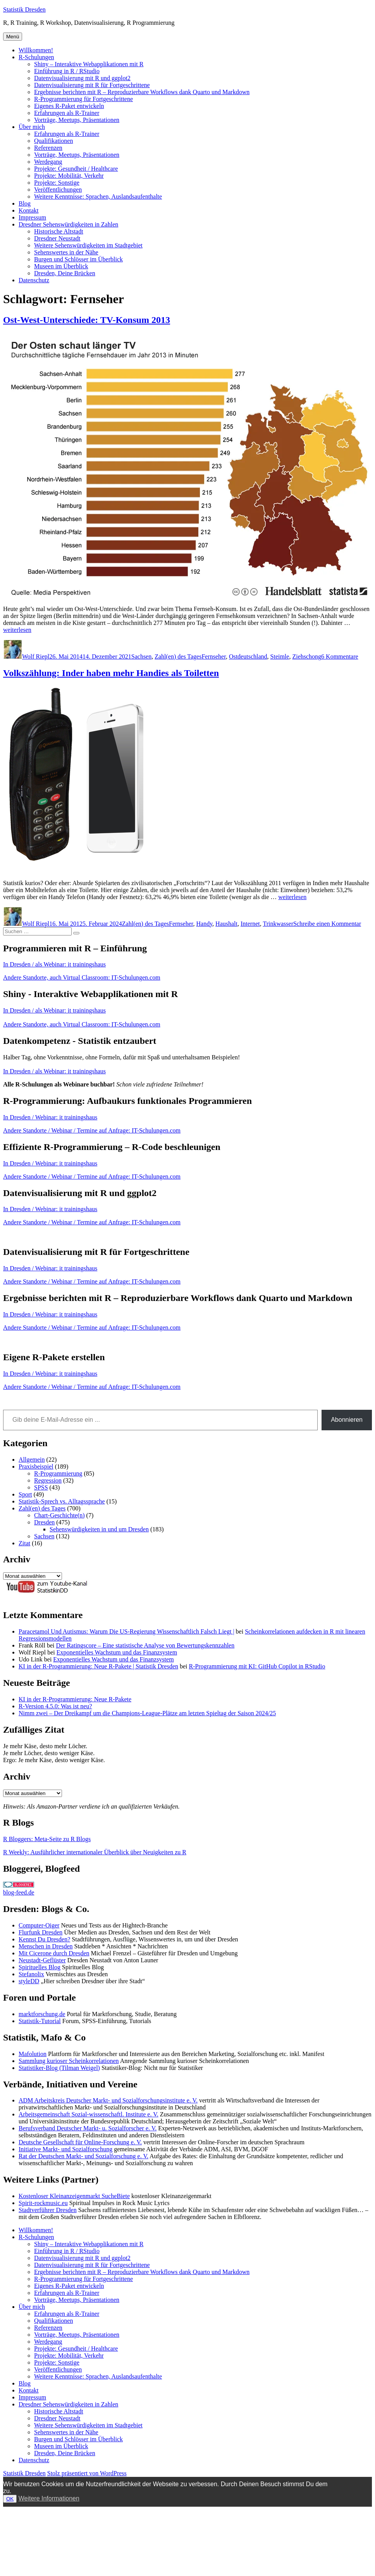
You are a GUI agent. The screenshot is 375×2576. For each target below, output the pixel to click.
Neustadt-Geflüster (42, 1960)
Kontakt (29, 210)
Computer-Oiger (39, 1925)
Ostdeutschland (248, 656)
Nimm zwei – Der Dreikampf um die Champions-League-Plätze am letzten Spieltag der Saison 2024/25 (147, 1713)
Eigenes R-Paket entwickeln (69, 106)
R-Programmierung (58, 1473)
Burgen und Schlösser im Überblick (78, 259)
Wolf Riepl (35, 656)
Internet (250, 923)
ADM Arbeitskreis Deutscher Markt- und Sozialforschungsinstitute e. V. (108, 2100)
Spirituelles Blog (39, 1967)
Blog (25, 203)
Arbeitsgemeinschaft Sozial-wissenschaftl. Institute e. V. (88, 2114)
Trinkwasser (278, 923)
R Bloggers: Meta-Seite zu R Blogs (47, 1839)
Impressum (32, 217)
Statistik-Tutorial (40, 2021)
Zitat (24, 1543)
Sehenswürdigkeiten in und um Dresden (99, 1529)
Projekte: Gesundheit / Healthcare (76, 168)
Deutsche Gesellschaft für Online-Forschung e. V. (80, 2142)
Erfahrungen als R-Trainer (66, 113)
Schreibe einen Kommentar (327, 923)
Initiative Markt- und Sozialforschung (65, 2149)
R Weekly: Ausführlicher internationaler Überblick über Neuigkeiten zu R (94, 1852)
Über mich (32, 127)
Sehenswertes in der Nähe (66, 252)
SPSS (41, 1487)
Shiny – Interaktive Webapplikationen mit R (88, 64)
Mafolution (32, 2054)
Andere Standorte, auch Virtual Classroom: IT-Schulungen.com (81, 977)
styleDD (29, 1981)
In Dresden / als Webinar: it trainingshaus (54, 964)
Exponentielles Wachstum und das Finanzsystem (117, 1652)
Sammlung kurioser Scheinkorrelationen (69, 2061)
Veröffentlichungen (58, 189)
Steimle (279, 656)
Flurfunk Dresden (40, 1932)
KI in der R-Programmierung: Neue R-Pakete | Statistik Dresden (98, 1666)
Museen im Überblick (61, 266)
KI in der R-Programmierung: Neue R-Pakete (75, 1699)
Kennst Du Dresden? (44, 1939)
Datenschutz (34, 280)
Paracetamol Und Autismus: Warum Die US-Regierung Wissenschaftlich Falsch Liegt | (126, 1631)
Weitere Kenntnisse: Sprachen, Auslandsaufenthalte (98, 196)
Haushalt (226, 923)
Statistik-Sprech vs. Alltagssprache (62, 1501)
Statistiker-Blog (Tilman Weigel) (59, 2068)
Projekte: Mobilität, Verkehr (69, 175)
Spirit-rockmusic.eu (43, 2203)
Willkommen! (36, 50)
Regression (48, 1480)
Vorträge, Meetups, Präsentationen (76, 120)
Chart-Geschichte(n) (59, 1515)
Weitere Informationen (49, 2498)
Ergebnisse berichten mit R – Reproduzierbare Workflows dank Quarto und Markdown (141, 92)
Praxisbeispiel (36, 1466)
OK (10, 2499)
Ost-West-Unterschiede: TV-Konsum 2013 (86, 320)
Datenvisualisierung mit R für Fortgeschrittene (92, 85)
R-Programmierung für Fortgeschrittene (83, 99)
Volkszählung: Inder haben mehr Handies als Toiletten (111, 673)
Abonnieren (347, 1419)
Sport (25, 1494)
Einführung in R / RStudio (67, 71)
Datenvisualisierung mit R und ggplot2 (82, 78)
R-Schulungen (36, 57)
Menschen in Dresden (46, 1946)
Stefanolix (31, 1974)
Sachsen (141, 656)
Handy (204, 923)
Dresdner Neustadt (57, 238)
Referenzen (48, 147)
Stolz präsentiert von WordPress (87, 2473)
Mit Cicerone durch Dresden (54, 1953)
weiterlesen (17, 629)
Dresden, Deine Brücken (64, 273)
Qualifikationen (53, 140)
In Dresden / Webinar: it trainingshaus (50, 1117)
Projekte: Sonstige (56, 182)
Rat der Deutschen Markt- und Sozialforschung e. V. (83, 2156)
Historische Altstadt (58, 231)
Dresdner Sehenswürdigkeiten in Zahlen (68, 224)
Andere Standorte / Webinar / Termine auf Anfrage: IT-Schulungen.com (92, 1130)
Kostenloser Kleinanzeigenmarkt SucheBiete (74, 2196)
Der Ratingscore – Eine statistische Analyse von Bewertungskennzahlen (145, 1645)
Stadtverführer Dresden (48, 2210)
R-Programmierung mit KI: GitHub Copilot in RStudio (257, 1666)
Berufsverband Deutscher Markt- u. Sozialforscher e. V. (88, 2128)
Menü (12, 36)
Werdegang (48, 161)
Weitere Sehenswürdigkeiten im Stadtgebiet (88, 245)
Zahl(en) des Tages (178, 656)
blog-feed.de (18, 1892)
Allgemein (32, 1459)
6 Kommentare (339, 656)
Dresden (44, 1522)
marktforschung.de (42, 2014)
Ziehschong (306, 656)
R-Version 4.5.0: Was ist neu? (55, 1706)
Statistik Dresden (24, 9)
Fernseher (213, 656)
